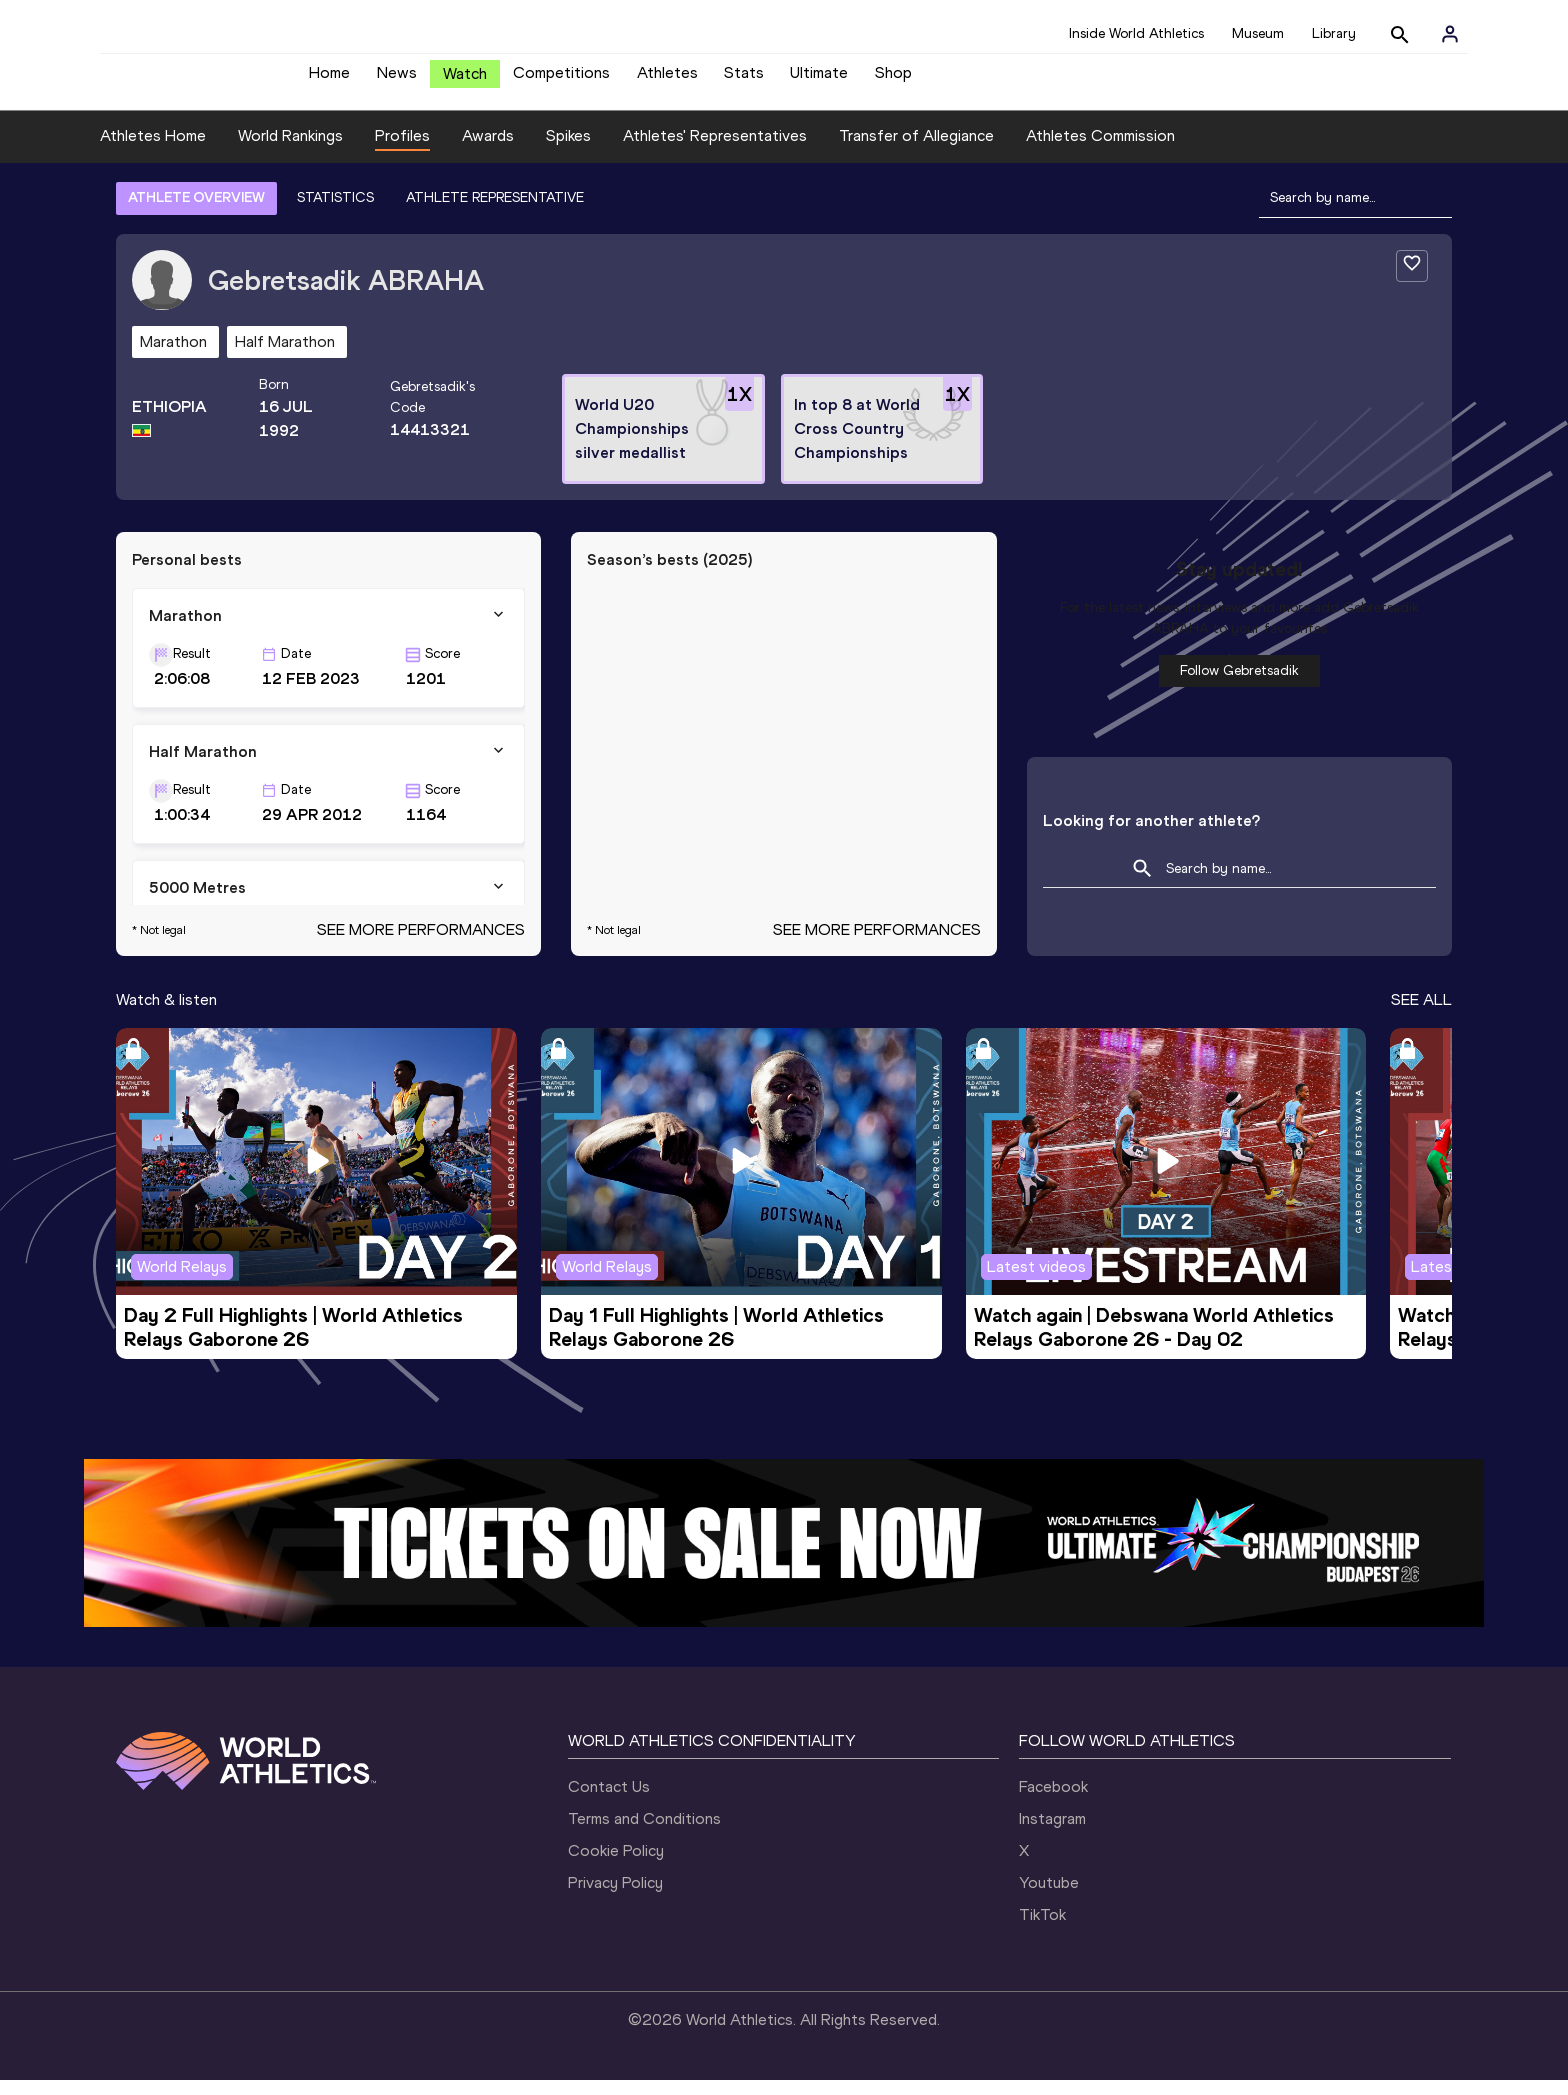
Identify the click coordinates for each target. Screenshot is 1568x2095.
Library (1334, 33)
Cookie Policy (616, 1865)
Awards (488, 150)
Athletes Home (153, 150)
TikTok (1042, 1929)
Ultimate (819, 80)
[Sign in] (1450, 34)
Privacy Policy (615, 1897)
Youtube (1049, 1897)
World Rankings (290, 150)
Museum (1258, 33)
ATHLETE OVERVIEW (196, 212)
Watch (465, 81)
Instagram (1052, 1833)
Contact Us (609, 1801)
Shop (893, 80)
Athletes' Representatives (715, 150)
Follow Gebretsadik (1239, 685)
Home (329, 80)
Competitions (561, 80)
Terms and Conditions (644, 1833)
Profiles (402, 150)
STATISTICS (335, 212)
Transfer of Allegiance (916, 150)
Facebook (1053, 1801)
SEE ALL (1421, 1014)
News (397, 80)
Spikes (568, 150)
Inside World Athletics (1136, 33)
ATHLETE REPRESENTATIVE (495, 212)
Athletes (667, 80)
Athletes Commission (1100, 150)
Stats (744, 80)
